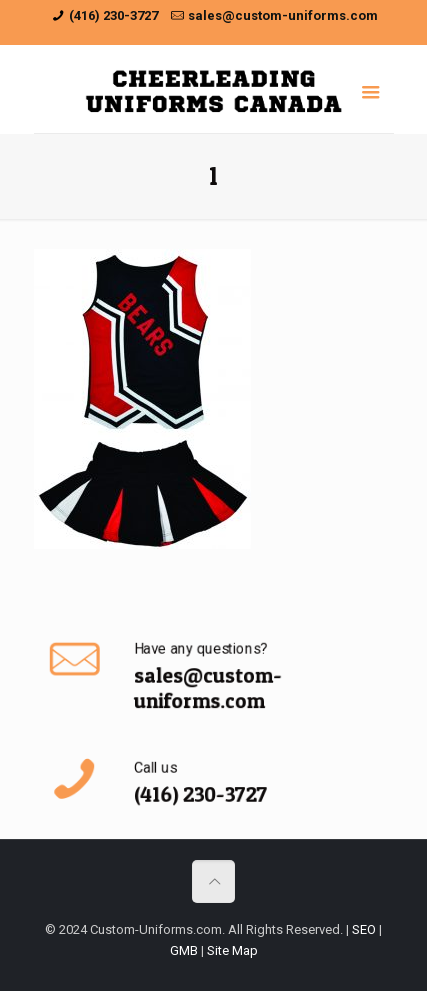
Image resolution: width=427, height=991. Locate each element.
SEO (364, 929)
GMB (184, 950)
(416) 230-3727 (113, 15)
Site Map (232, 950)
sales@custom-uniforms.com (283, 15)
